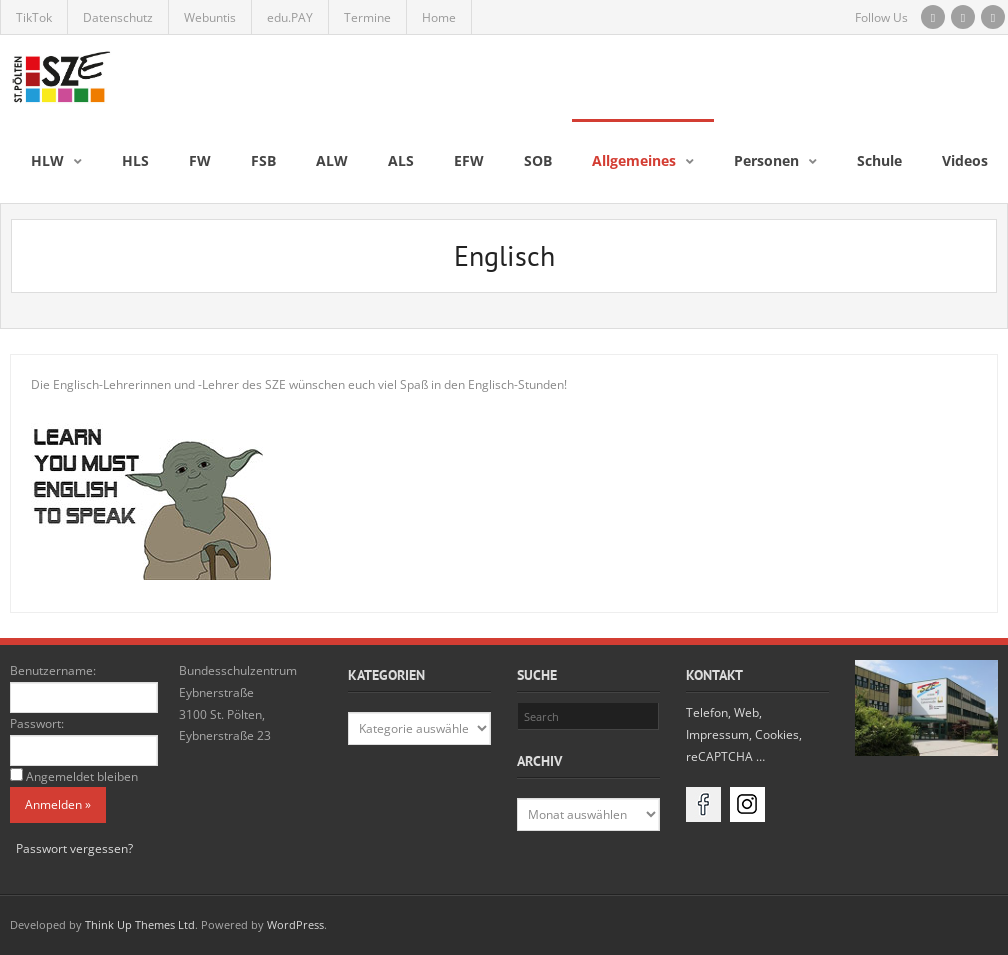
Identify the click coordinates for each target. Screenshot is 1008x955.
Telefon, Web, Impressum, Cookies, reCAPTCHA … (744, 734)
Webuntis (210, 17)
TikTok (34, 17)
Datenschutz (118, 17)
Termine (367, 17)
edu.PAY (290, 17)
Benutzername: (53, 670)
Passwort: (37, 723)
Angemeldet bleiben (82, 776)
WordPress (295, 924)
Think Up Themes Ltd (140, 924)
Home (439, 17)
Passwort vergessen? (74, 848)
